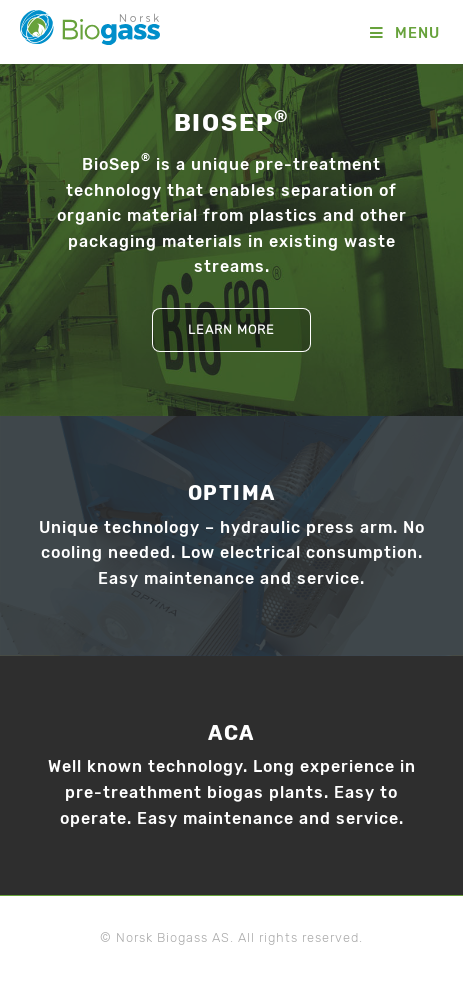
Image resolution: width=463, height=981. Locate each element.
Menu (417, 33)
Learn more (231, 329)
